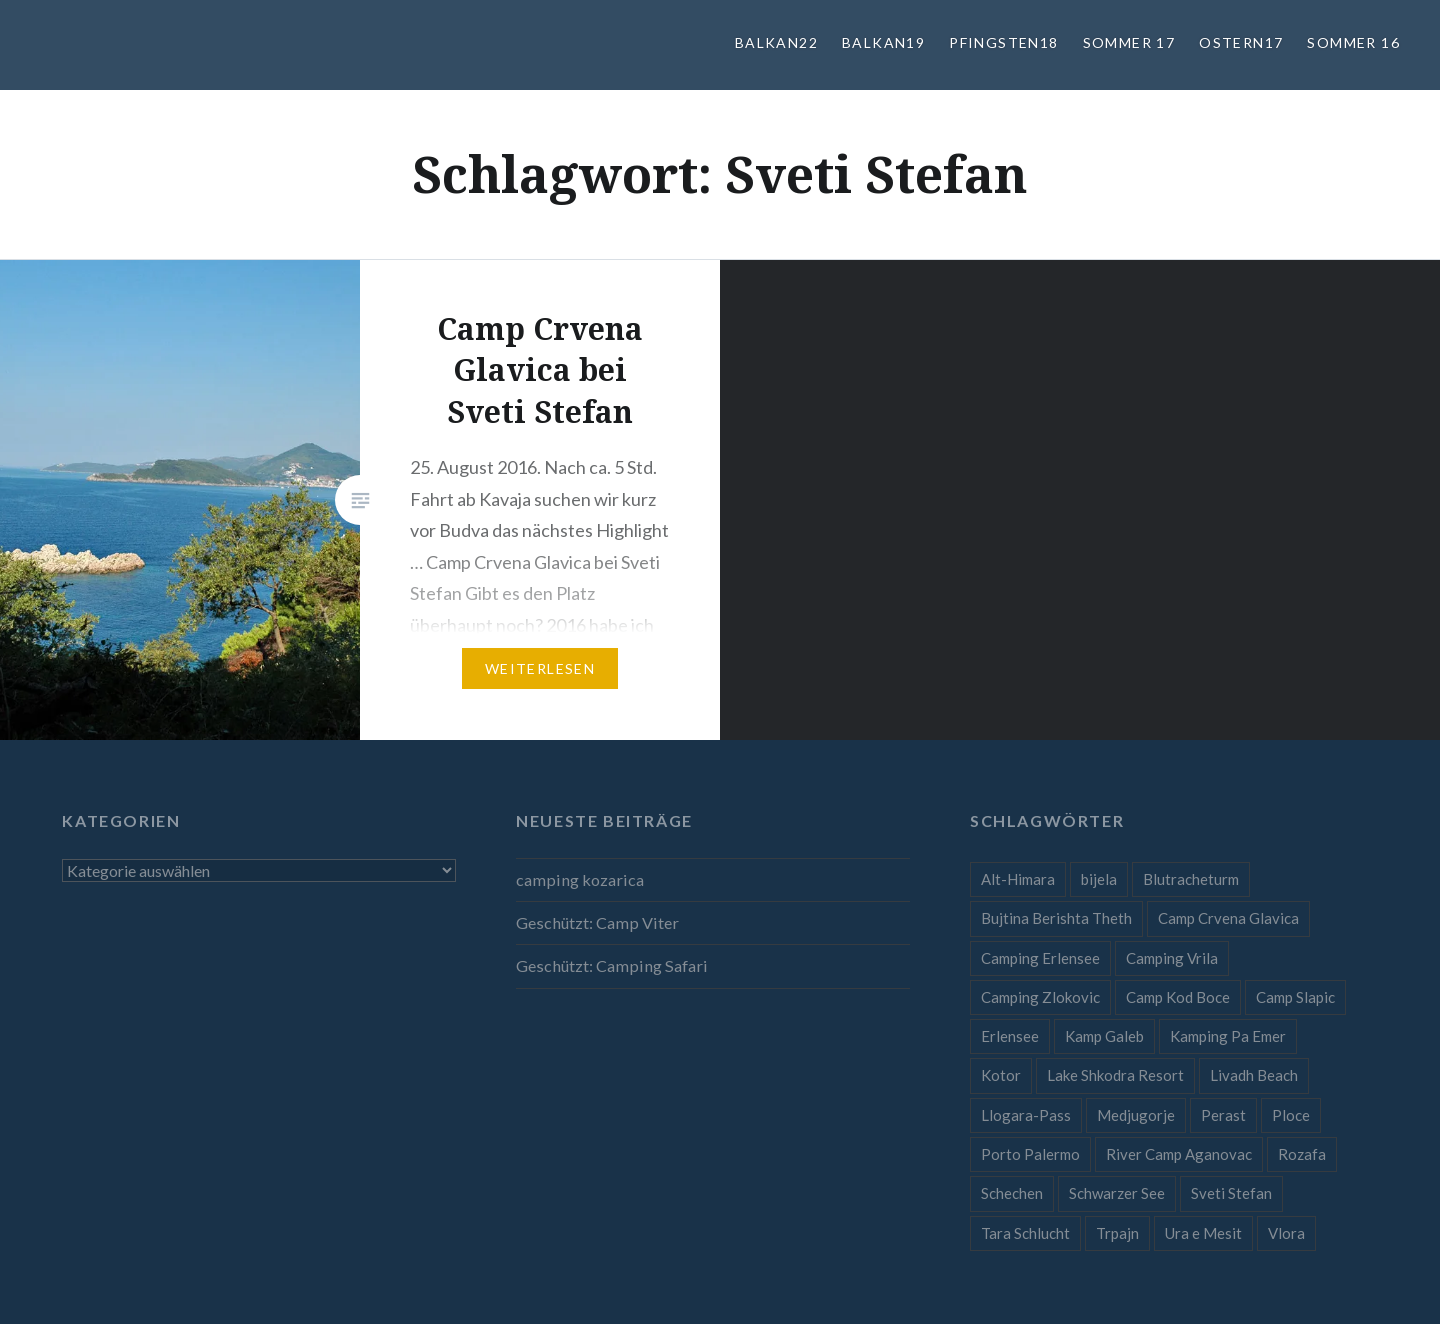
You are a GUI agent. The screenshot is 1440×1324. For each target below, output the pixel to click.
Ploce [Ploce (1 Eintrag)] (1291, 1115)
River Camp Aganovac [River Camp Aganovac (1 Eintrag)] (1179, 1154)
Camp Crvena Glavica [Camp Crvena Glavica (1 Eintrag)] (1228, 918)
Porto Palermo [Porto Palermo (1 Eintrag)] (1030, 1154)
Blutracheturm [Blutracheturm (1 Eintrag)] (1191, 879)
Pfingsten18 (1003, 42)
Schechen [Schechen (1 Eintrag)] (1012, 1193)
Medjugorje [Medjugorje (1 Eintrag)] (1136, 1115)
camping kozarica (580, 879)
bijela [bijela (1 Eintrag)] (1099, 879)
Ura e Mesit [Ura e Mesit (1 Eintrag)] (1203, 1233)
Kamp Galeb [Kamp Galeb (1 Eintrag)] (1104, 1036)
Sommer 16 (1353, 42)
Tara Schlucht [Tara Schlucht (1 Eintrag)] (1025, 1233)
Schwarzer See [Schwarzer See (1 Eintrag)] (1117, 1193)
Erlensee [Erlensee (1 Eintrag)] (1010, 1036)
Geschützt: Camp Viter (597, 922)
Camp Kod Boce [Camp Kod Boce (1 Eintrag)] (1178, 997)
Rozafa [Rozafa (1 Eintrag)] (1302, 1154)
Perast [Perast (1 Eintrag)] (1223, 1115)
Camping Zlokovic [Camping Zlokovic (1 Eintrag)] (1040, 997)
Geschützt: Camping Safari (612, 965)
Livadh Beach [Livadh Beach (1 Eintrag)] (1254, 1075)
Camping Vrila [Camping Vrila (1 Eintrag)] (1172, 958)
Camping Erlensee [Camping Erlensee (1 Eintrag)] (1040, 958)
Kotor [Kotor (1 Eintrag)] (1001, 1075)
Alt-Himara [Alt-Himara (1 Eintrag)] (1018, 879)
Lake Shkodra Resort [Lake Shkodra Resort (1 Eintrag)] (1115, 1075)
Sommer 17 (1129, 42)
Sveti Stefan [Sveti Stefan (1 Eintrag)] (1231, 1193)
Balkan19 (883, 42)
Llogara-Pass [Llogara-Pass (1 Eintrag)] (1026, 1115)
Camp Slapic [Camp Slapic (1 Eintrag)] (1295, 997)
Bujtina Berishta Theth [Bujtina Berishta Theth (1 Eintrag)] (1056, 918)
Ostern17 (1241, 42)
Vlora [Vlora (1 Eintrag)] (1286, 1233)
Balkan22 (776, 42)
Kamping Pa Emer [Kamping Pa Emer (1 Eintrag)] (1228, 1036)
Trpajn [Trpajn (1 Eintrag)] (1117, 1233)
